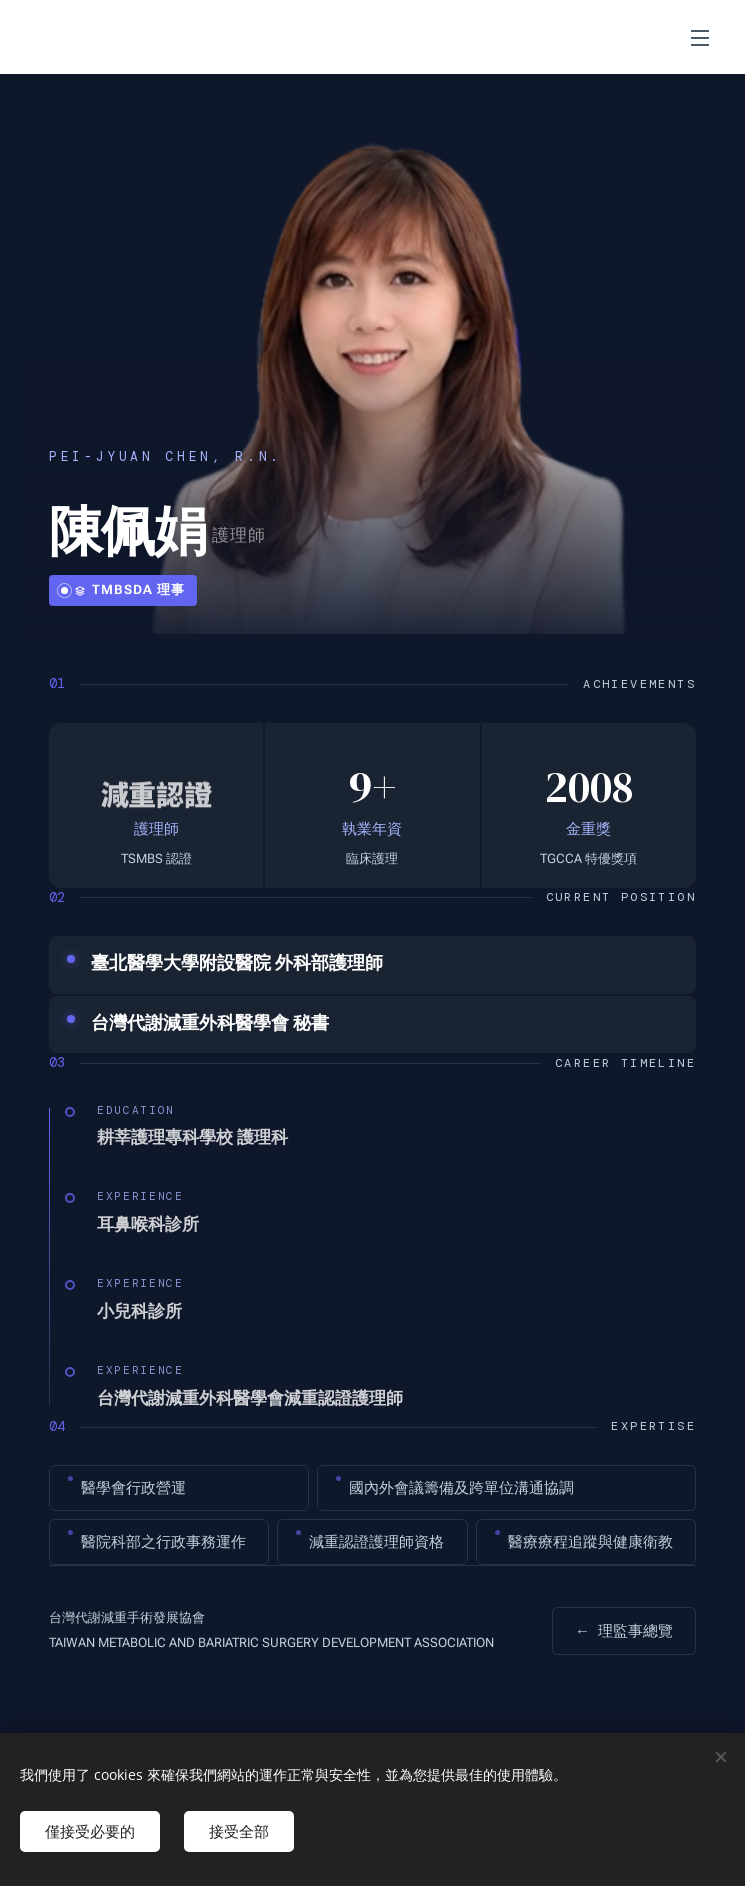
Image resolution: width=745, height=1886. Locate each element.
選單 (700, 38)
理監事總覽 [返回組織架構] (624, 1631)
